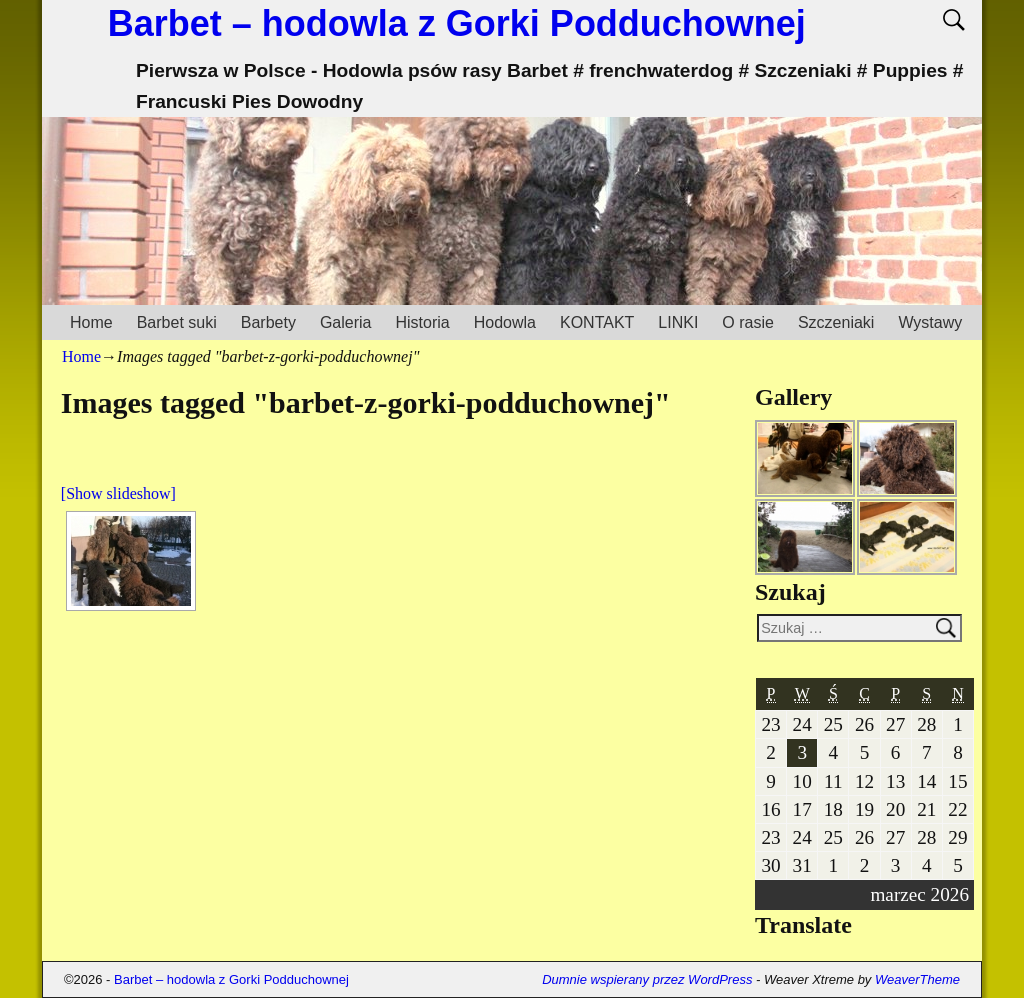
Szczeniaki (836, 322)
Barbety (268, 322)
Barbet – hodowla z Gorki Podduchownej (457, 23)
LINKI (678, 322)
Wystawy (930, 322)
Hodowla (505, 322)
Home (91, 322)
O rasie (748, 322)
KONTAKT (597, 322)
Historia (422, 322)
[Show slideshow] (118, 493)
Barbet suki (177, 322)
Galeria (346, 322)
